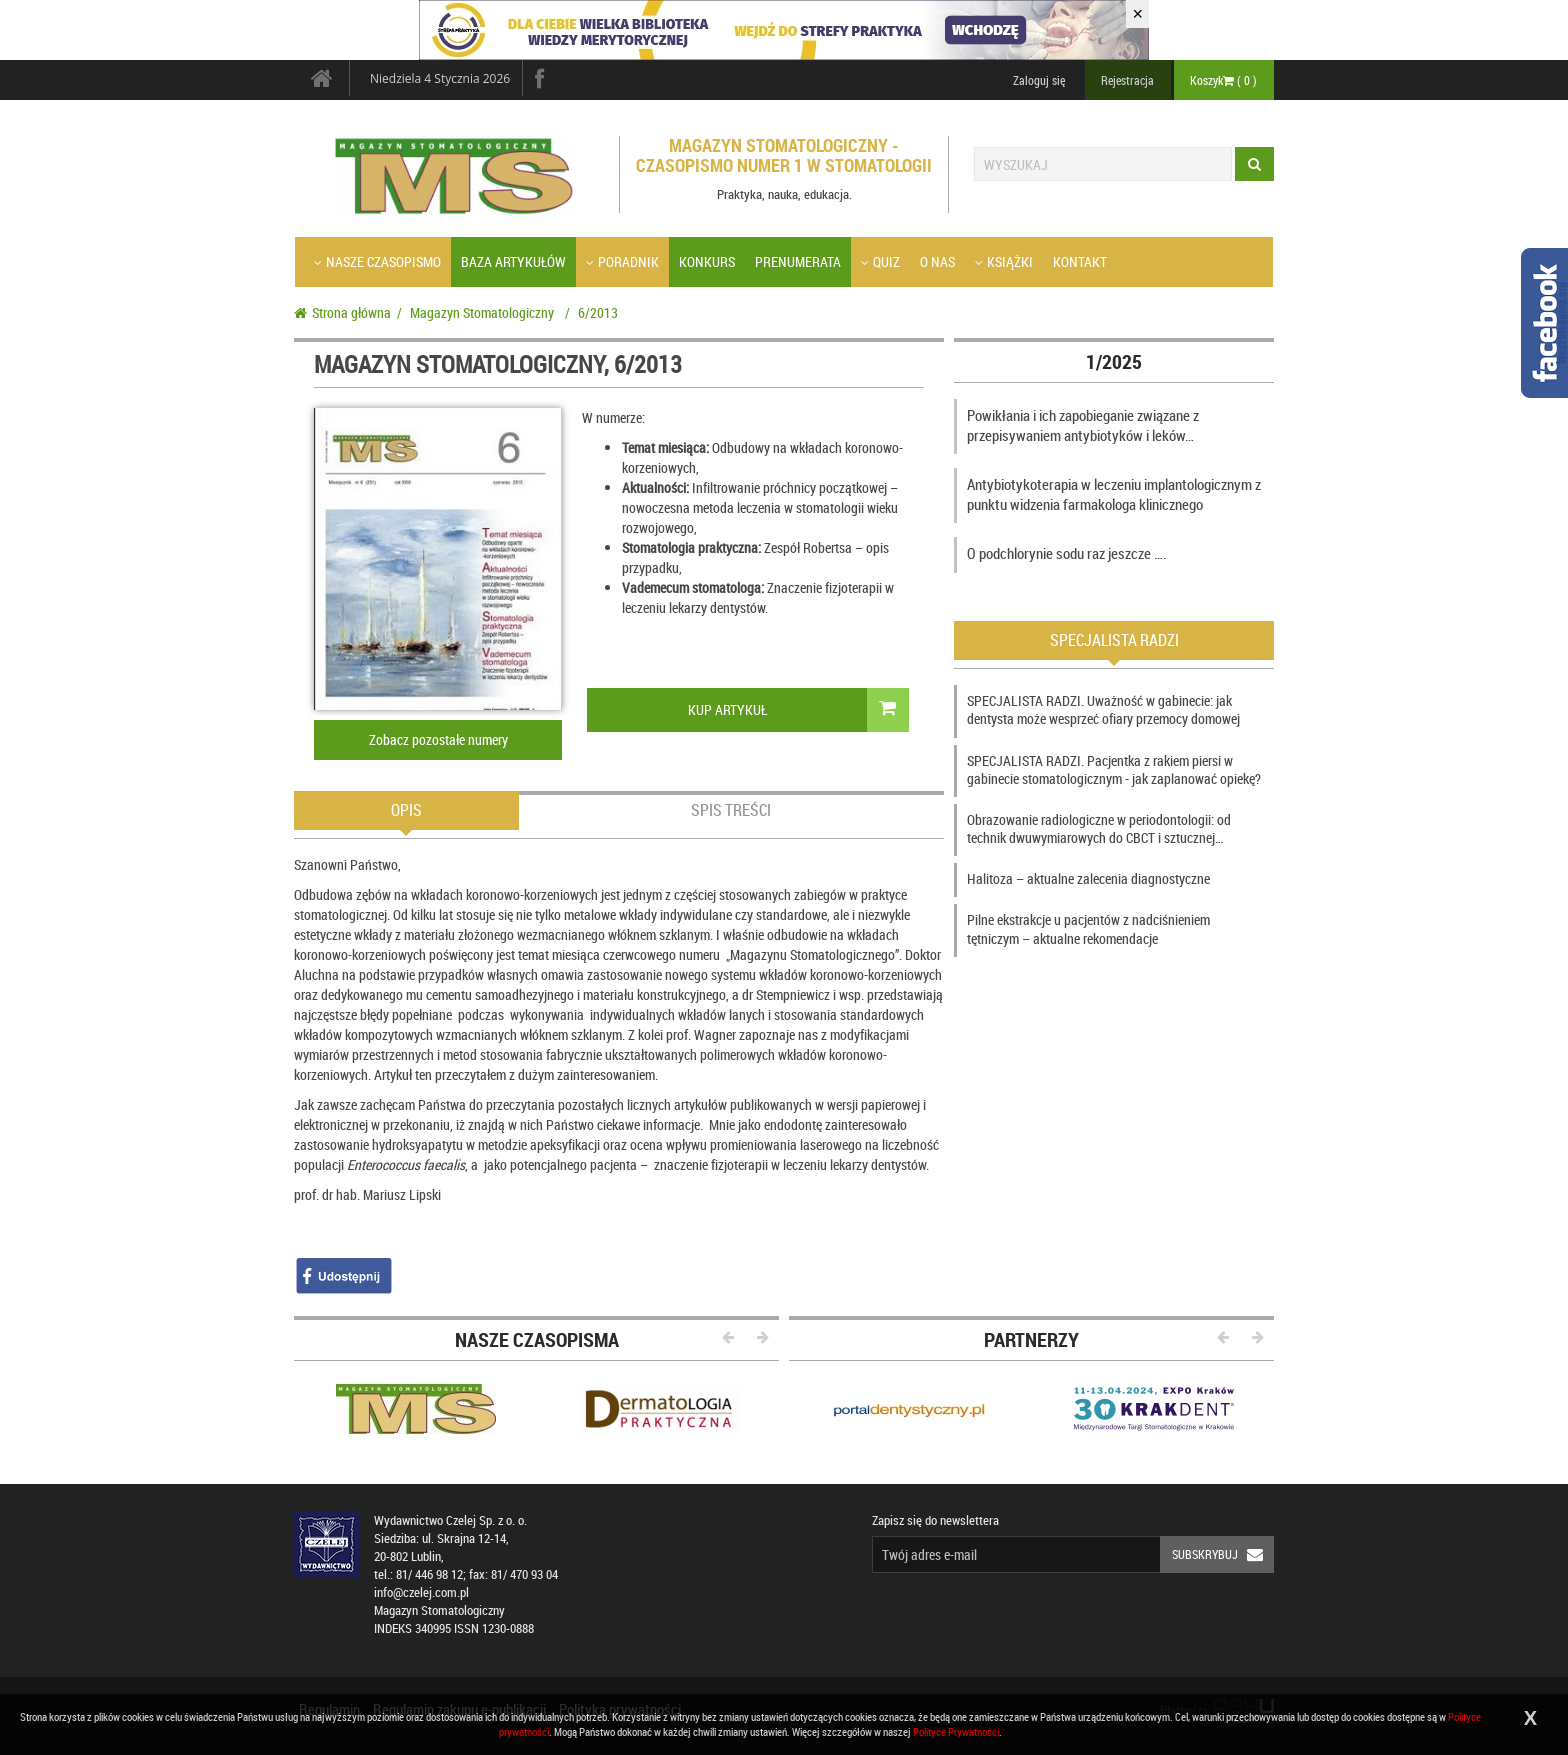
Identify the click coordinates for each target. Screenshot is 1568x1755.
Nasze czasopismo (377, 261)
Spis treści (731, 810)
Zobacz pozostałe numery (438, 739)
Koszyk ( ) (1223, 80)
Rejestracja (1127, 80)
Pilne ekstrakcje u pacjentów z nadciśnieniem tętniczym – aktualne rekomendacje (1088, 928)
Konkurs (707, 261)
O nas (937, 261)
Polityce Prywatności (956, 1731)
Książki (1004, 261)
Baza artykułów (513, 261)
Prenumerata (798, 261)
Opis (406, 810)
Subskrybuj (1223, 1554)
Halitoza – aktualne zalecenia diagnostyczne (1088, 878)
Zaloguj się (1039, 80)
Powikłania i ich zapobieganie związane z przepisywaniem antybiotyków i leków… (1083, 425)
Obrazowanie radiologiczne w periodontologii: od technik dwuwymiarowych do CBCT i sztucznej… (1099, 828)
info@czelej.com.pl (421, 1592)
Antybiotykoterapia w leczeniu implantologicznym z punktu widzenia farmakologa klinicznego (1114, 494)
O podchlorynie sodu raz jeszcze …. (1067, 553)
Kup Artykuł (798, 709)
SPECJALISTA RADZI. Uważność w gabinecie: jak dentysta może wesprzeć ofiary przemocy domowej (1103, 709)
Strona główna (342, 312)
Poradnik (622, 261)
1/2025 (1114, 361)
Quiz (880, 261)
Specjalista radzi (1114, 640)
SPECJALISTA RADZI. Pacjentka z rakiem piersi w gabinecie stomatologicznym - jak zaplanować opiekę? (1114, 769)
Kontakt (1080, 261)
